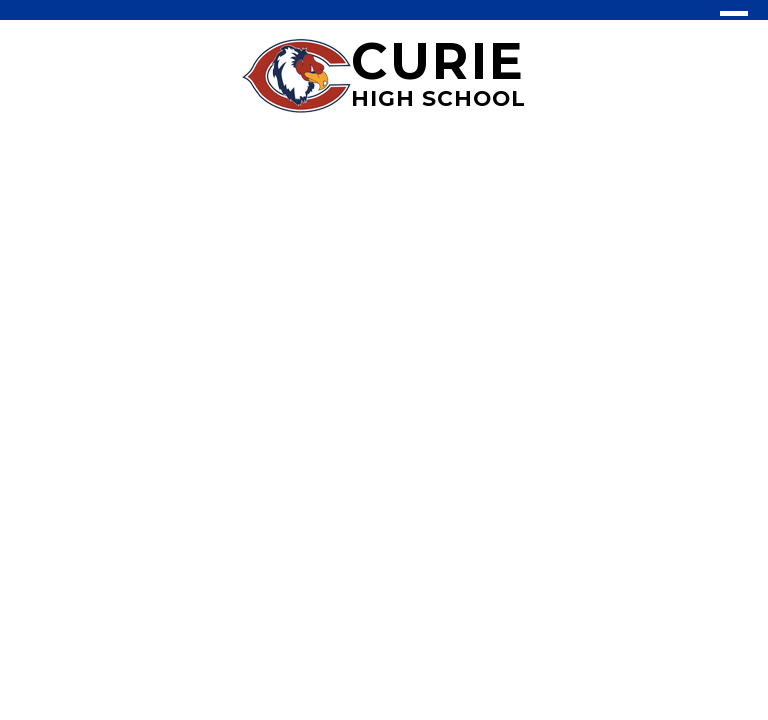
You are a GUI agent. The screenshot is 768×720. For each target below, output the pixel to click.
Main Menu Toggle (734, 22)
